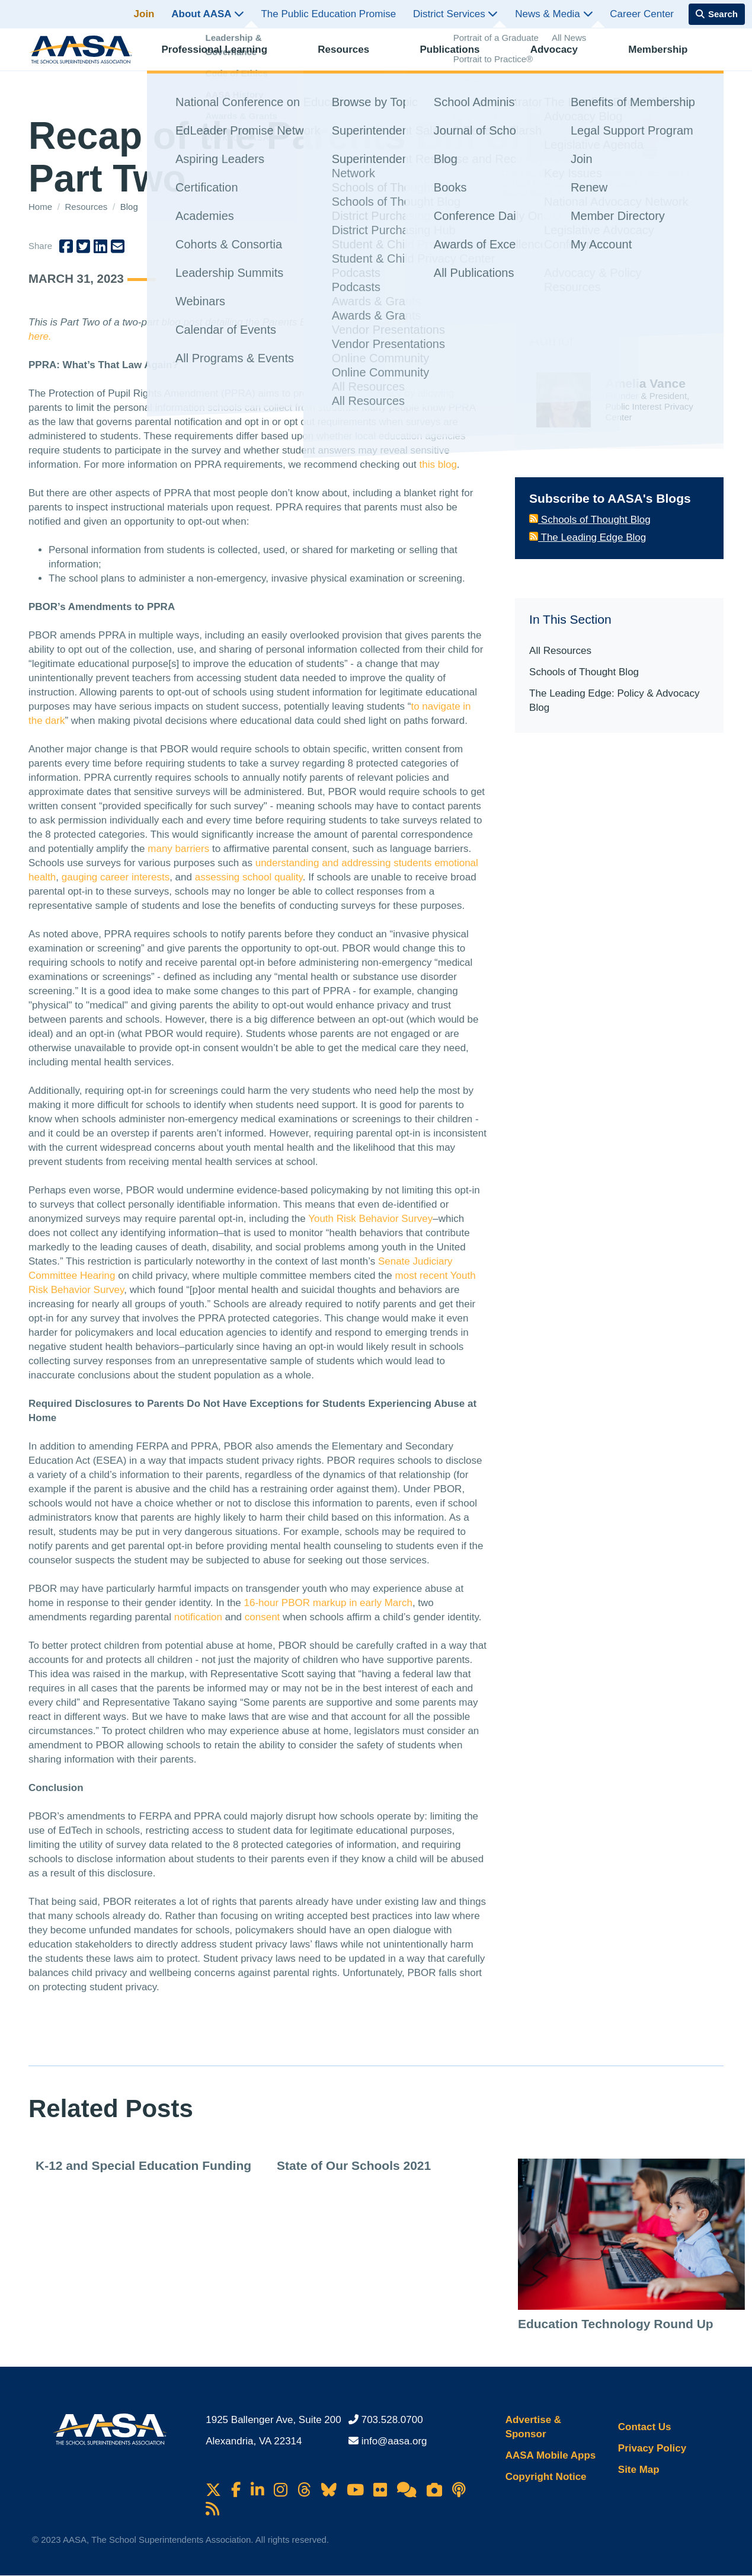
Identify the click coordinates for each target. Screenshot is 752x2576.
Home (41, 207)
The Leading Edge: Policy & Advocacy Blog (614, 700)
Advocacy (564, 56)
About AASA (207, 14)
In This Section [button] (570, 619)
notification (198, 1617)
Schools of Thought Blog (590, 519)
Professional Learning (225, 56)
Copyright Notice (546, 2476)
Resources (354, 56)
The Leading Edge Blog (587, 537)
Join (144, 14)
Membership (668, 56)
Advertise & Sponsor (533, 2427)
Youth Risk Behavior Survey (370, 1218)
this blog (438, 464)
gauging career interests (115, 877)
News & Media (554, 14)
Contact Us (644, 2427)
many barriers (178, 848)
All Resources (560, 650)
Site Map (639, 2469)
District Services (455, 14)
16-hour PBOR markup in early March (328, 1602)
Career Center (642, 14)
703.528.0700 (392, 2419)
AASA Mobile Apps (550, 2455)
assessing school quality (249, 877)
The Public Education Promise (328, 14)
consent (262, 1617)
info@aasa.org (394, 2441)
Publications (460, 56)
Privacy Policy (652, 2448)
